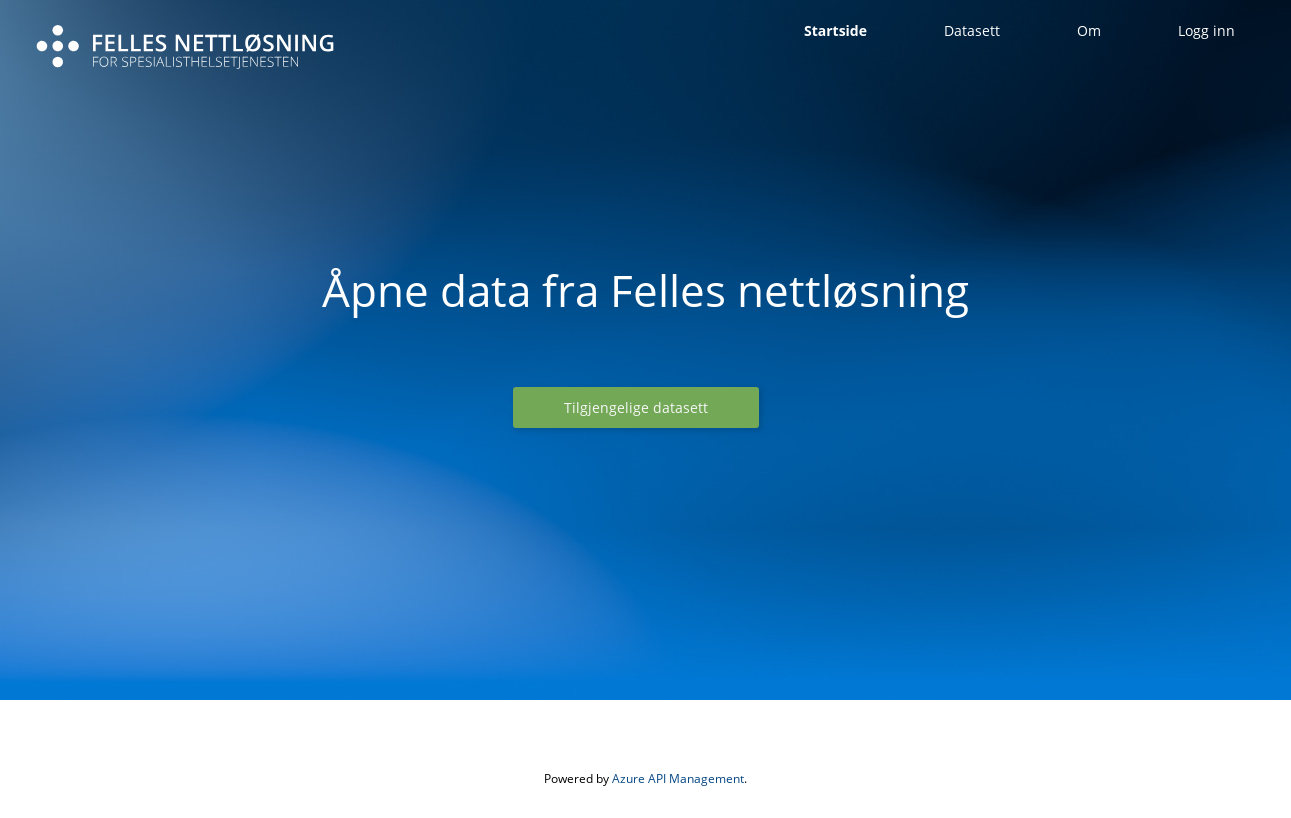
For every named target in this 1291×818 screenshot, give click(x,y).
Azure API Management (678, 778)
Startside (835, 30)
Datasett (972, 30)
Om (1089, 30)
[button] (636, 407)
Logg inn (1206, 30)
